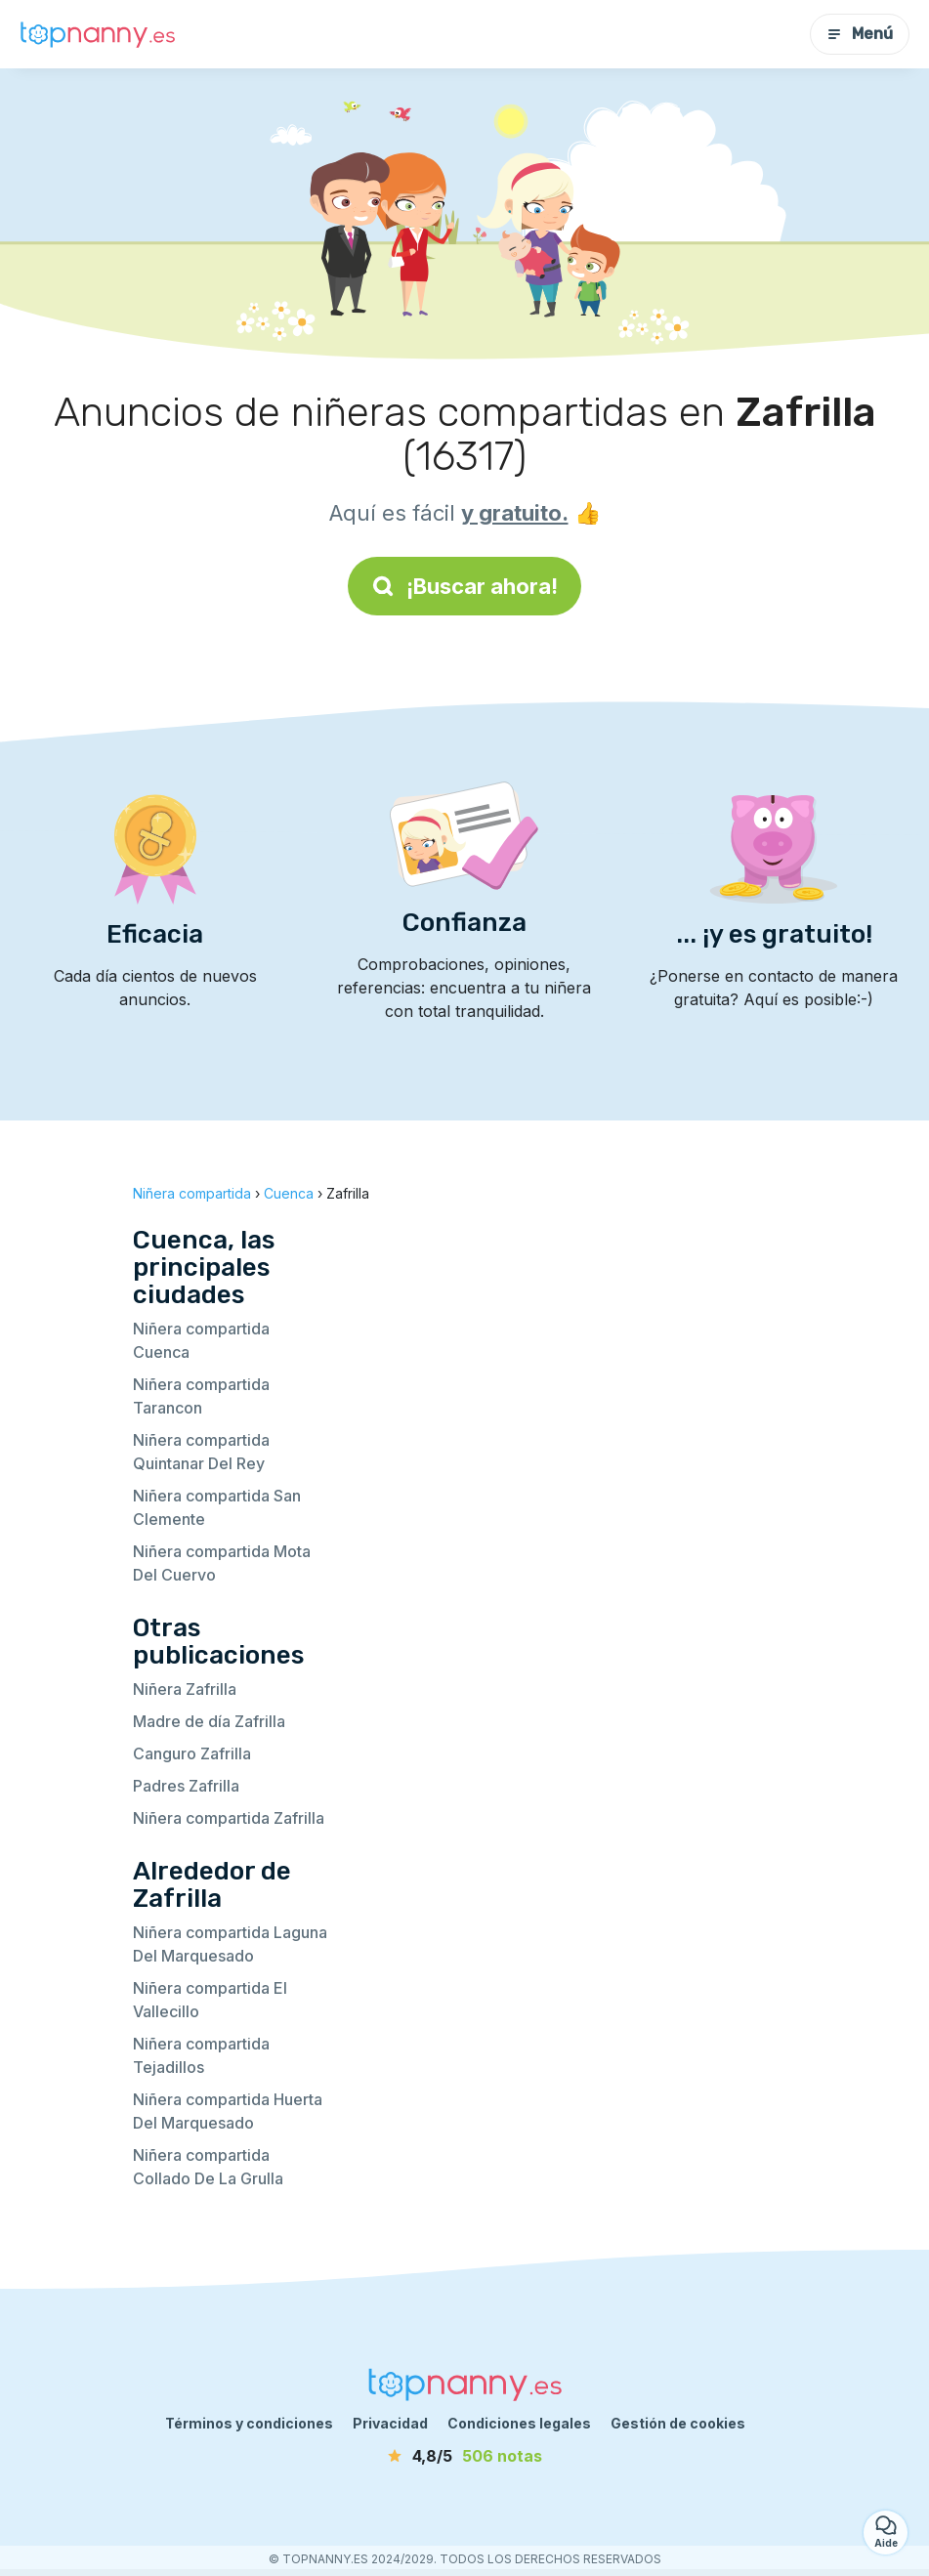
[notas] (465, 2456)
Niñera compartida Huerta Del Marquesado (227, 2111)
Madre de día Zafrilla (209, 1721)
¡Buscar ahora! (464, 586)
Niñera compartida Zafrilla (228, 1818)
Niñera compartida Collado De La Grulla (208, 2166)
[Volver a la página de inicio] (98, 34)
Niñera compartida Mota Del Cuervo (222, 1562)
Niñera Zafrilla (184, 1689)
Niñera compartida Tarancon (201, 1395)
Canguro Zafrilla (192, 1753)
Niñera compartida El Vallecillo (210, 1999)
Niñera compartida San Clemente (217, 1507)
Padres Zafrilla (186, 1785)
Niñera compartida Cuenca (201, 1340)
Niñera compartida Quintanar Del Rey (201, 1451)
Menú (859, 33)
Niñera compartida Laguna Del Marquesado (230, 1943)
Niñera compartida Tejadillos (201, 2055)
